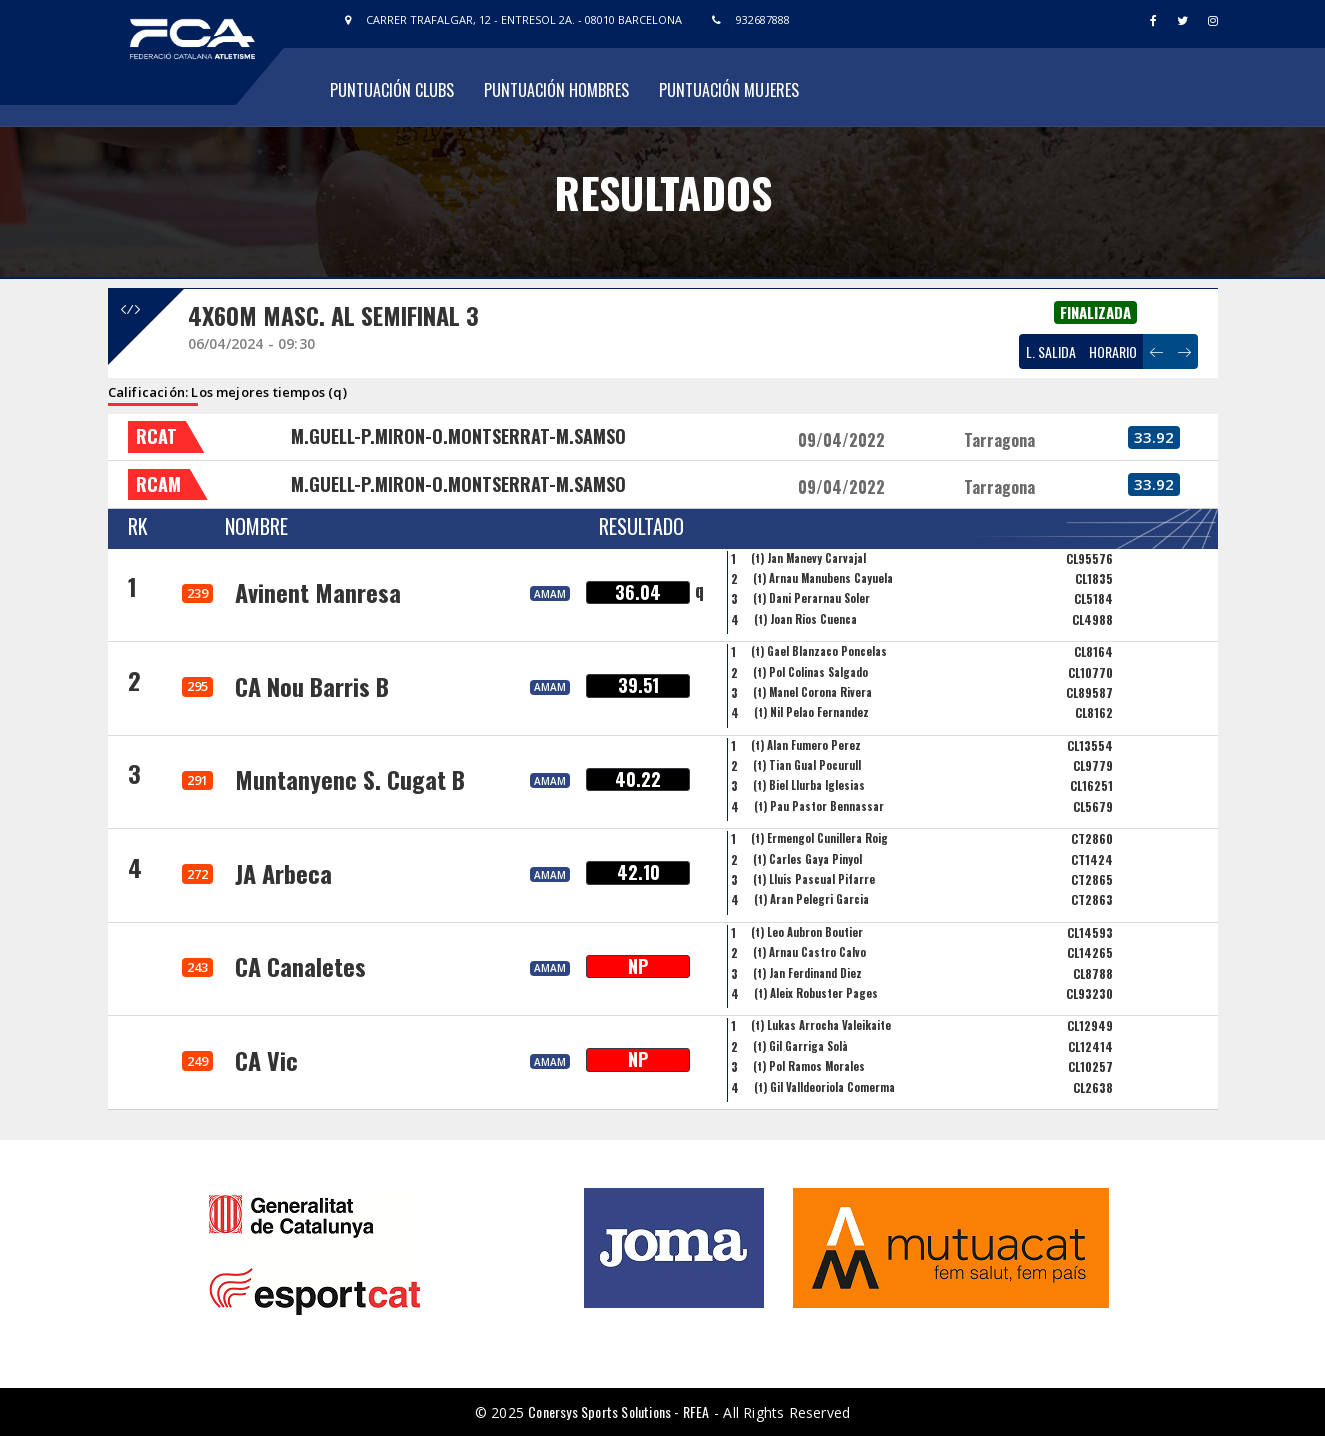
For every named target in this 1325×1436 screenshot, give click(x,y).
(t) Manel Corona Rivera (812, 692)
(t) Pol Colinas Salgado (810, 672)
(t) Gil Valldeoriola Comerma (824, 1087)
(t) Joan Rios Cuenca (805, 619)
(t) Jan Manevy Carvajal (808, 558)
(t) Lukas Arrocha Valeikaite (821, 1025)
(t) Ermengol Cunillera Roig (819, 838)
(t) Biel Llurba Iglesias (809, 785)
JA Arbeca (283, 873)
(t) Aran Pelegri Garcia (811, 899)
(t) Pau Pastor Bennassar (819, 806)
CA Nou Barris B (312, 686)
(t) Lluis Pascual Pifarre (814, 879)
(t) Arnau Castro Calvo (809, 952)
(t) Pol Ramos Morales (809, 1066)
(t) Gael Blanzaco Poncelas (819, 651)
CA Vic (266, 1060)
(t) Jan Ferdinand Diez (807, 973)
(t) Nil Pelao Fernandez (811, 712)
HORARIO (1113, 351)
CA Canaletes (300, 966)
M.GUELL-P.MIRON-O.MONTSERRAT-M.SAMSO (458, 436)
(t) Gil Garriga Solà (800, 1046)
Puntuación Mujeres (729, 90)
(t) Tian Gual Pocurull (807, 765)
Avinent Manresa (318, 592)
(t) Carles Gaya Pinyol (807, 859)
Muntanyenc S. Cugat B (350, 779)
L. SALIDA (1051, 351)
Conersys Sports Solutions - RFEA (618, 1411)
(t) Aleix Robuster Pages (816, 993)
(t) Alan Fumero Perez (806, 745)
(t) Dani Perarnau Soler (811, 598)
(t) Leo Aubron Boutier (807, 932)
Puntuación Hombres (556, 90)
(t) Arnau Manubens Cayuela (823, 578)
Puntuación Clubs (392, 90)
